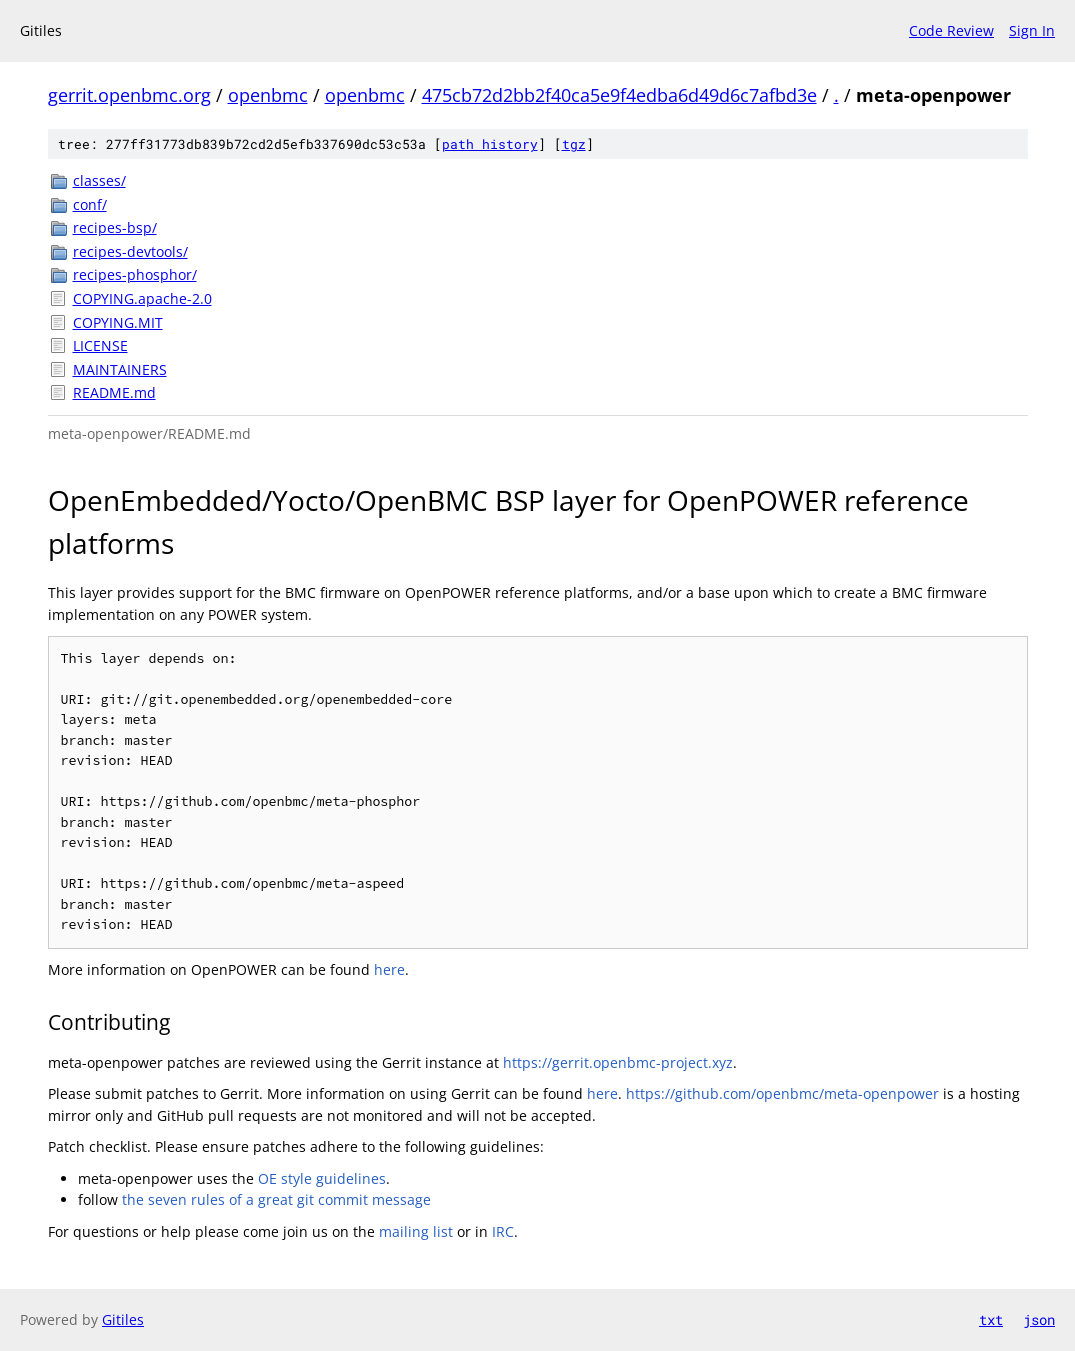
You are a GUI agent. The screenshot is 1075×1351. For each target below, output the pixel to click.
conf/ (90, 204)
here (389, 969)
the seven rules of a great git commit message (276, 1199)
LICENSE (100, 345)
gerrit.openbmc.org (129, 95)
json (1039, 1319)
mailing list (416, 1231)
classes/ (99, 180)
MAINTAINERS (120, 369)
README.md (114, 392)
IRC (503, 1231)
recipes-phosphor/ (135, 274)
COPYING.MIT (118, 322)
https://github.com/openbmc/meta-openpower (782, 1093)
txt (991, 1319)
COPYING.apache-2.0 (142, 298)
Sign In (1032, 30)
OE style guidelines (322, 1178)
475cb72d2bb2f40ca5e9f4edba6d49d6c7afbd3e (619, 95)
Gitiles (123, 1319)
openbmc (268, 95)
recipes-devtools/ (130, 251)
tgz (574, 144)
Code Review (951, 30)
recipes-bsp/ (115, 227)
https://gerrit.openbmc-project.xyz (618, 1062)
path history (490, 144)
